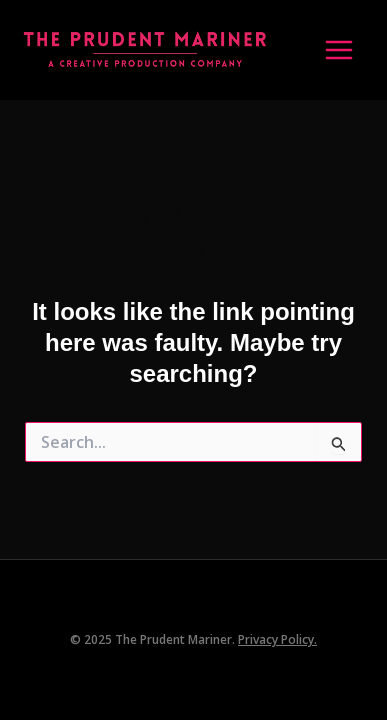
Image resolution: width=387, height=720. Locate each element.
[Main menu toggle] (339, 50)
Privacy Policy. (277, 639)
